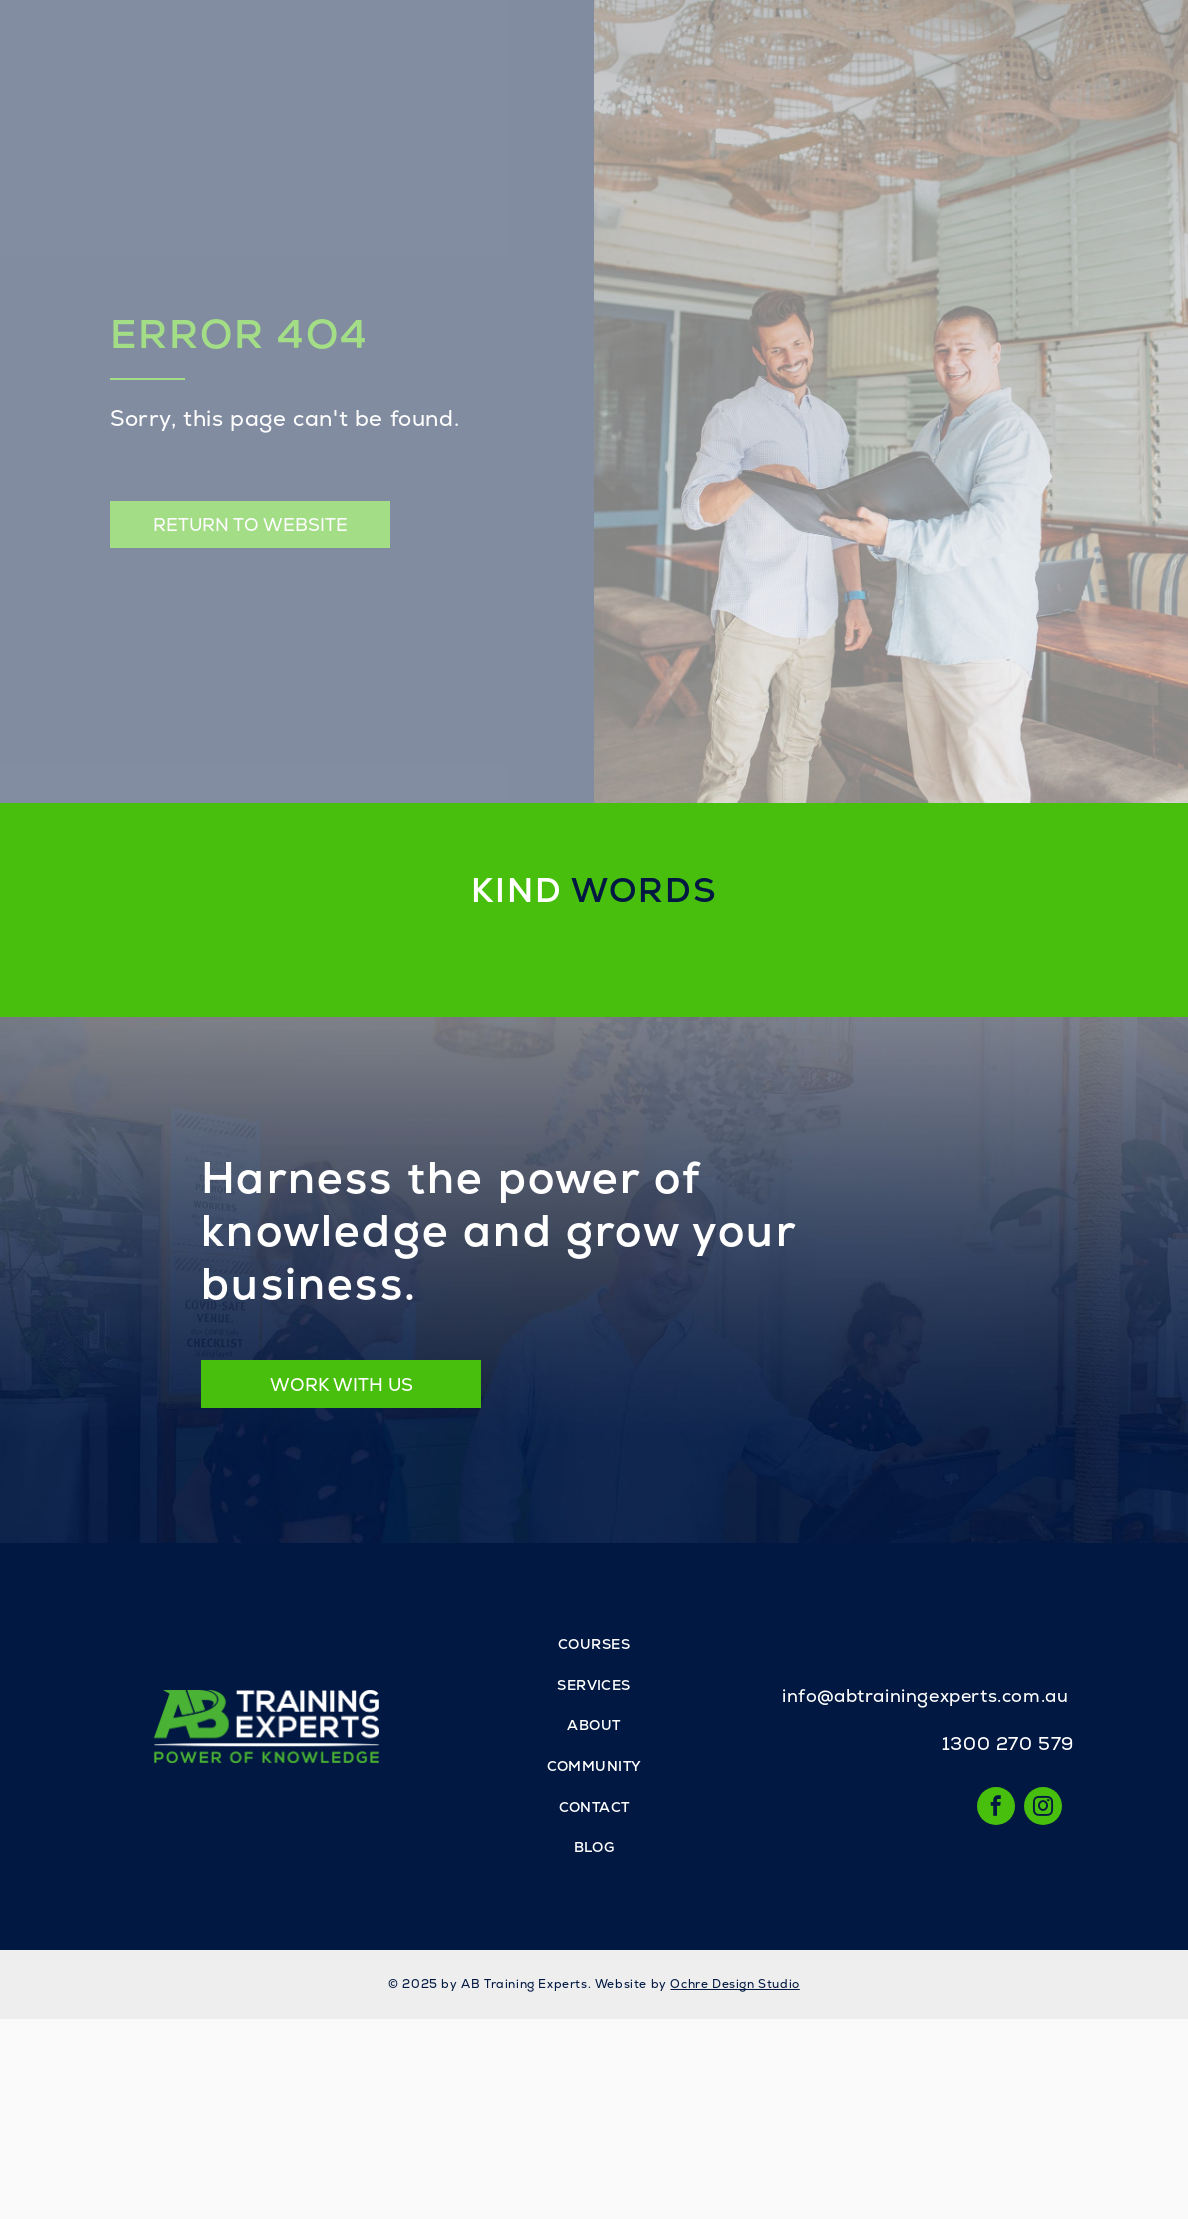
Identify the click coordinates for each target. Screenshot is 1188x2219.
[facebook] (996, 1808)
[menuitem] (594, 1645)
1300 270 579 (1008, 1743)
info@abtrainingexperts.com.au (925, 1695)
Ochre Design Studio (734, 1984)
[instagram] (1043, 1808)
